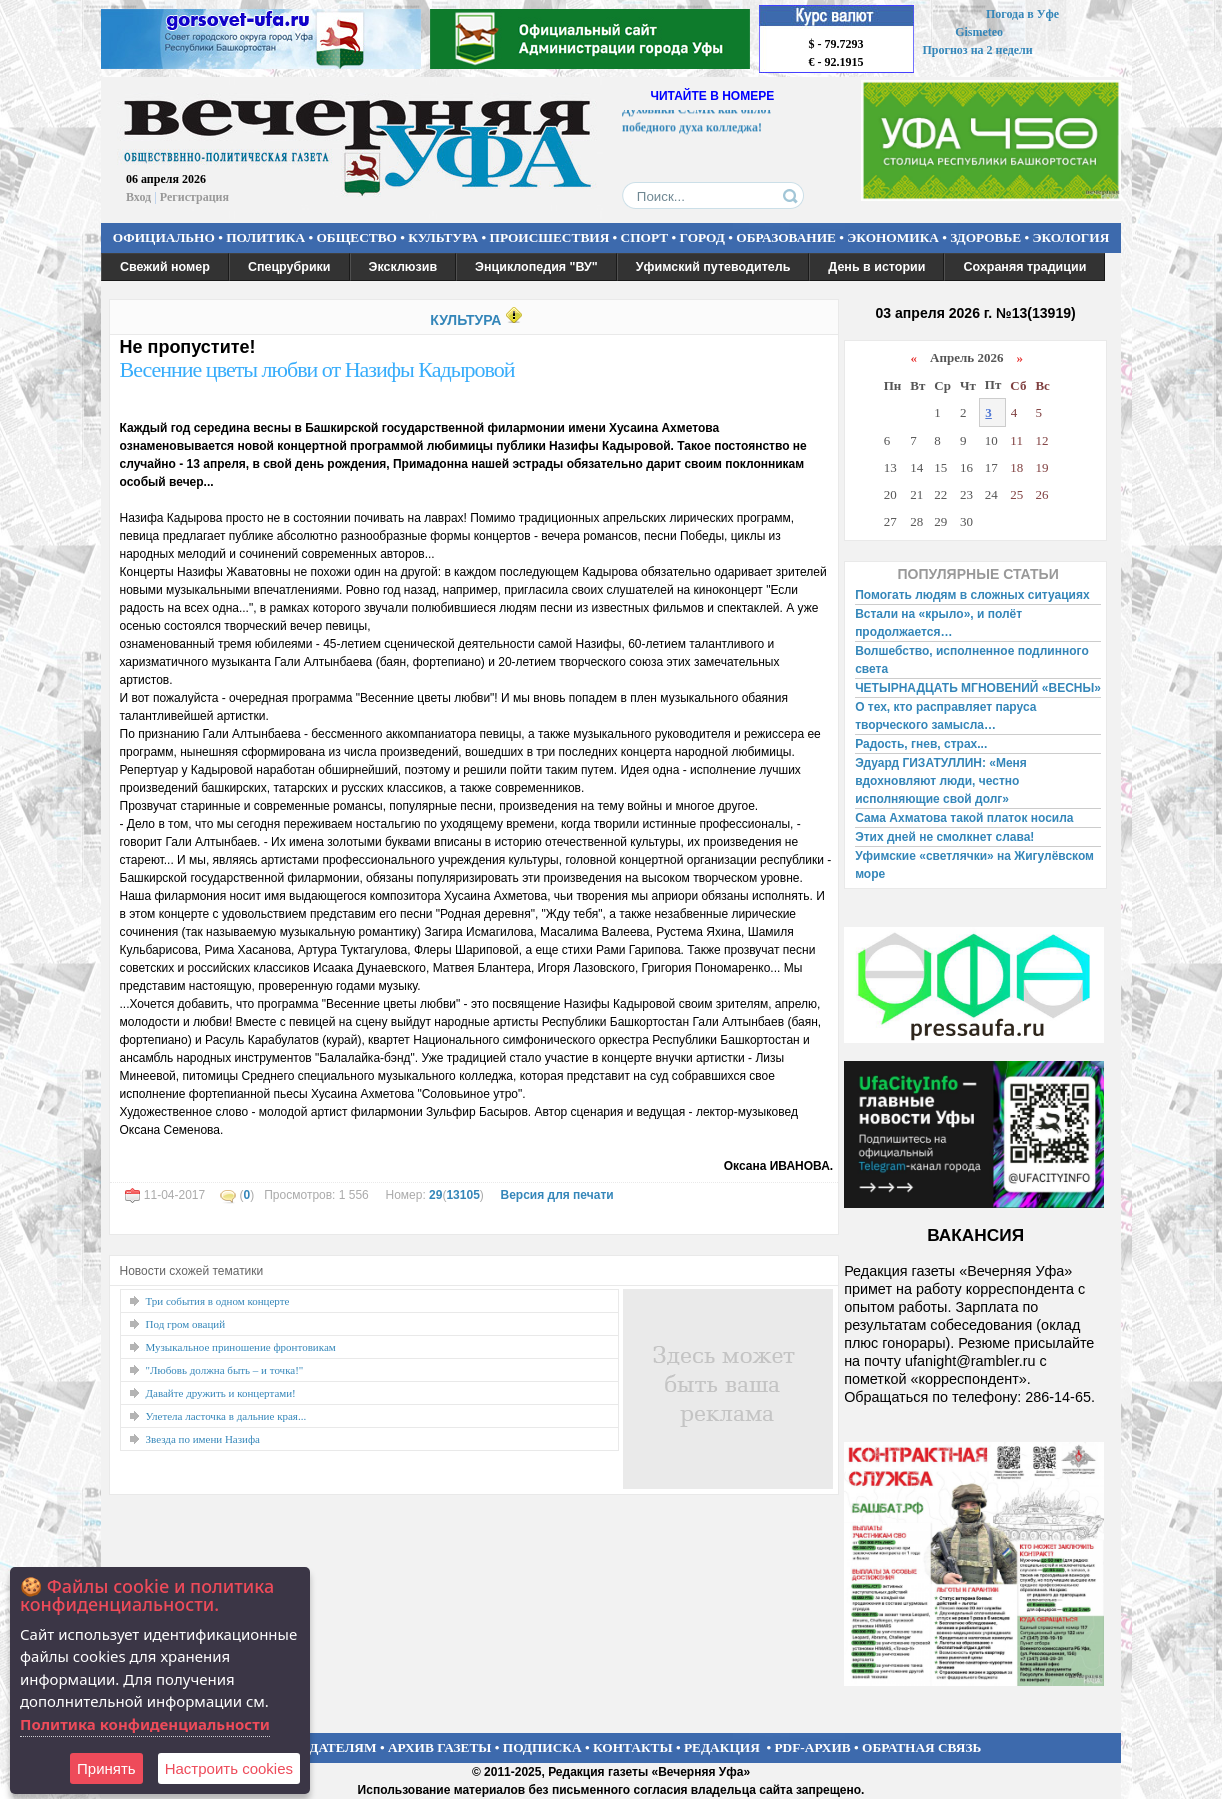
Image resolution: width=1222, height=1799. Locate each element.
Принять (106, 1768)
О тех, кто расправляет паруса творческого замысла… (945, 716)
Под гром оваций (186, 1324)
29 (435, 1195)
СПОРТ (645, 237)
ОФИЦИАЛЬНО (164, 237)
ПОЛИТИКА (265, 237)
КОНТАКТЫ (633, 1747)
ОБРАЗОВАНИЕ (786, 237)
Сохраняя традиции (1024, 267)
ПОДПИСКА (542, 1747)
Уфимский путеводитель (713, 267)
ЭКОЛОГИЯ (1070, 237)
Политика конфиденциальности (145, 1724)
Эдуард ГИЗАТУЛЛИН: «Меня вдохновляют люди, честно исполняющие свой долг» (941, 781)
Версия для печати (556, 1195)
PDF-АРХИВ (812, 1747)
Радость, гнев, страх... (921, 744)
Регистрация (194, 197)
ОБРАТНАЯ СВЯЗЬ (921, 1747)
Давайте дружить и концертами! (221, 1393)
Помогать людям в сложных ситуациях (972, 595)
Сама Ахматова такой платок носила (964, 818)
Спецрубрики (289, 267)
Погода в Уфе (1022, 14)
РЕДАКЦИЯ (722, 1747)
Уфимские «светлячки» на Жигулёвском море (974, 865)
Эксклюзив (403, 267)
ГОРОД (702, 237)
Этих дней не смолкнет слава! (944, 837)
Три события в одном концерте (218, 1301)
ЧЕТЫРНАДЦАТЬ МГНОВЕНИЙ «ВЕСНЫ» (978, 688)
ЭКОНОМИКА (893, 237)
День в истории (876, 267)
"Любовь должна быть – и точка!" (225, 1370)
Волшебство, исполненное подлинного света (972, 660)
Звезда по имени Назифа (203, 1439)
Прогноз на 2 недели (978, 50)
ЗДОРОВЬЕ (985, 237)
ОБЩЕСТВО (356, 237)
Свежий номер (165, 267)
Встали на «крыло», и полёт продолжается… (938, 623)
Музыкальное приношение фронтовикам (241, 1347)
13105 (462, 1195)
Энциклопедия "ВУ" (536, 267)
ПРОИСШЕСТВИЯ (550, 237)
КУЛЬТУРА (443, 237)
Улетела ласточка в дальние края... (226, 1416)
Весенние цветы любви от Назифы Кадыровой (317, 369)
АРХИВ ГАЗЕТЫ (440, 1747)
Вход (138, 197)
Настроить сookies (229, 1768)
